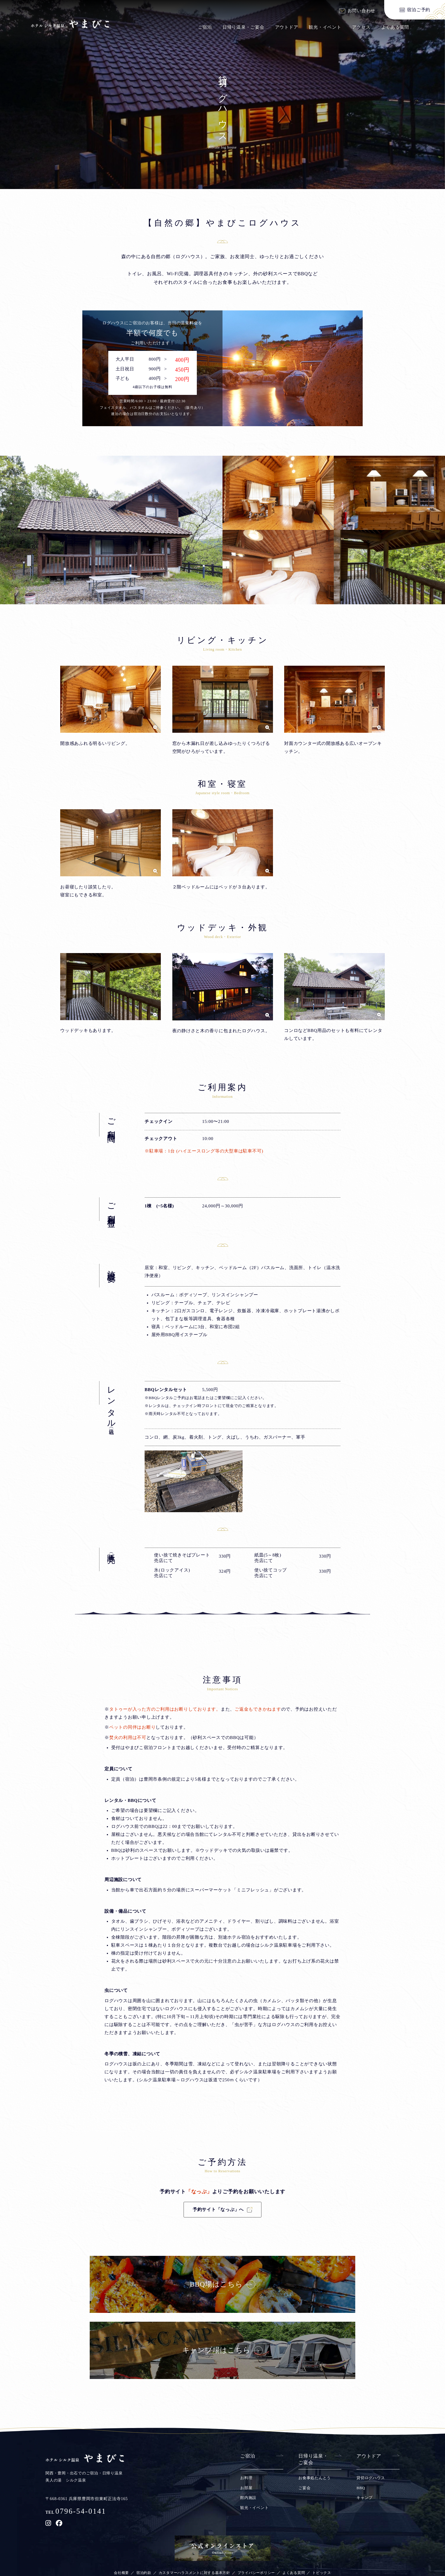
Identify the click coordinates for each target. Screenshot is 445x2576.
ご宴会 (304, 2509)
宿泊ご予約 (418, 9)
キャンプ (364, 2519)
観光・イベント (325, 27)
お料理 (246, 2499)
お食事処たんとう (314, 2499)
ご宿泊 (205, 27)
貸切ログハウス (370, 2499)
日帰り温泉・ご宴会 (243, 27)
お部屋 (246, 2509)
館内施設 (248, 2519)
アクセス (361, 27)
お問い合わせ (362, 11)
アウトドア (286, 27)
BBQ (360, 2509)
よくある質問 (395, 27)
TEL (75, 2534)
